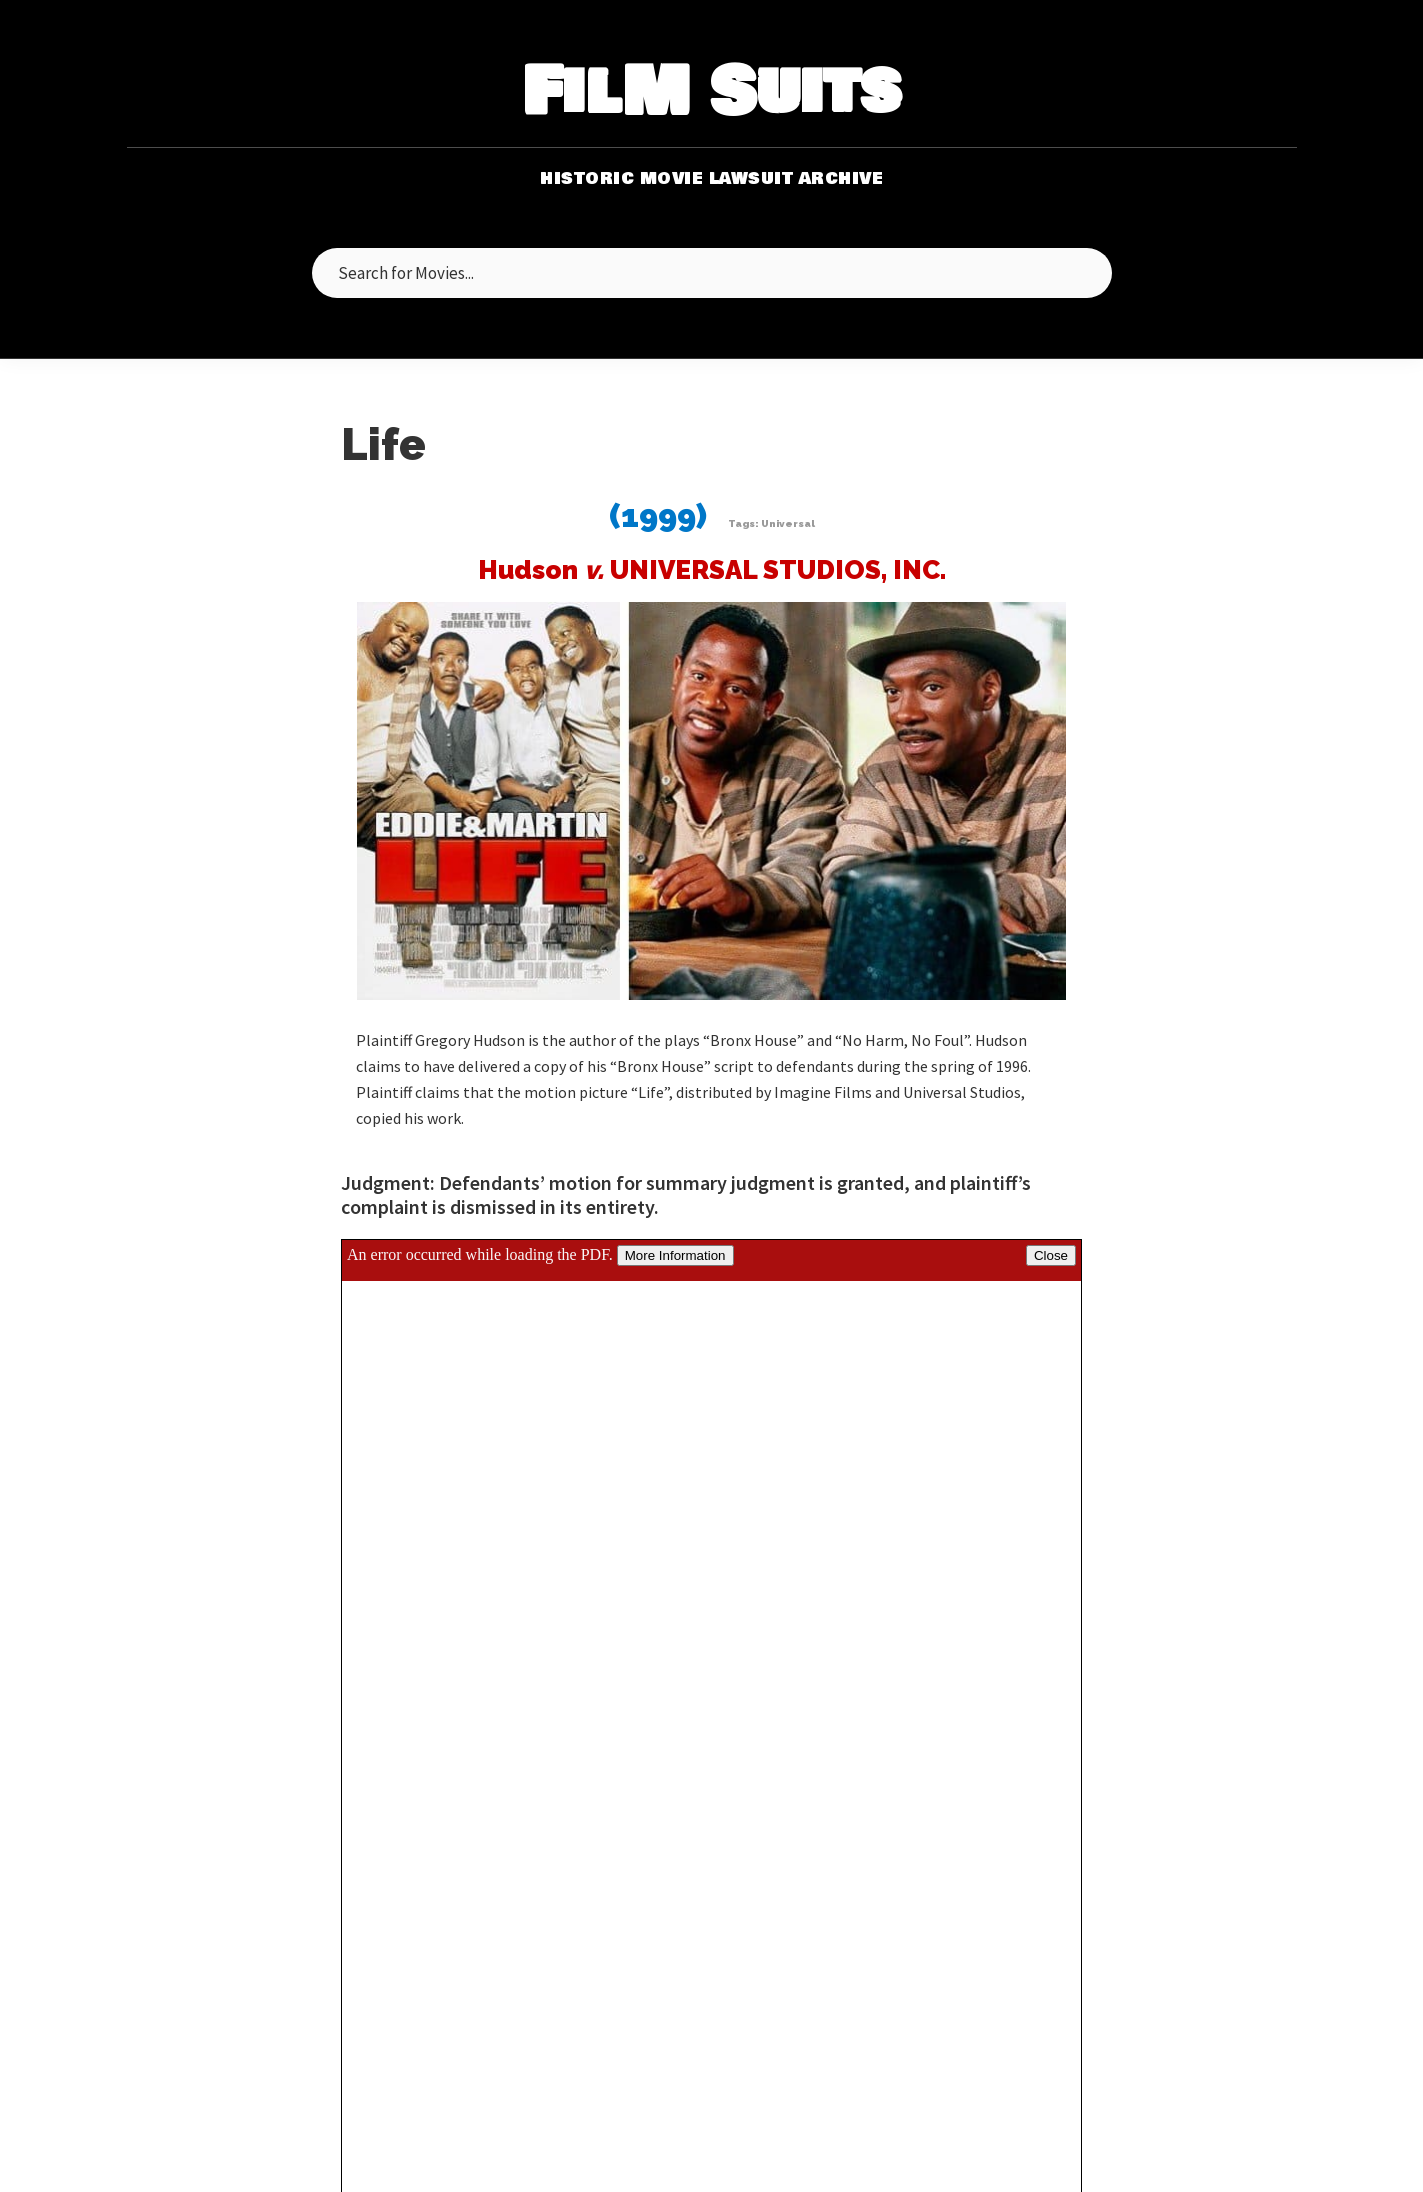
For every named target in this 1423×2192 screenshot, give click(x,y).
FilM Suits (711, 93)
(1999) (658, 515)
